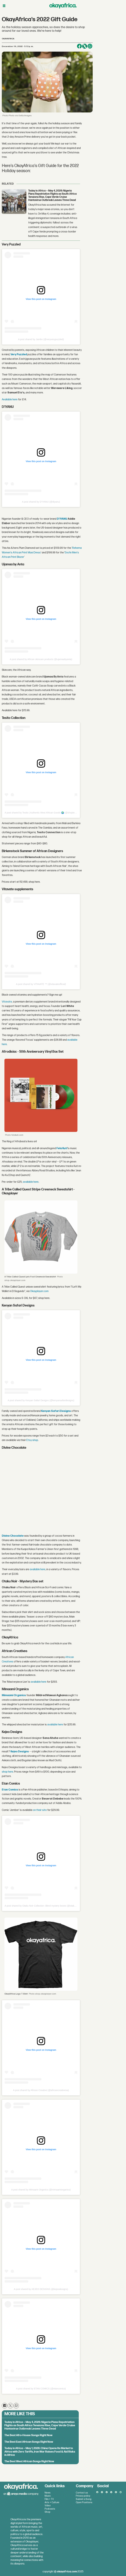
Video (48, 2505)
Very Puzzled (18, 354)
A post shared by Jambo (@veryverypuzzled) (41, 339)
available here (31, 1182)
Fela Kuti (61, 1148)
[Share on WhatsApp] (89, 46)
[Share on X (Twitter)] (84, 46)
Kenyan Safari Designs (56, 1411)
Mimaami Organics (14, 1695)
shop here (7, 1771)
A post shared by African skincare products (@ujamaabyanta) (41, 659)
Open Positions (84, 2502)
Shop (47, 2512)
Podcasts (50, 2508)
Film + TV (49, 2499)
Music (48, 2495)
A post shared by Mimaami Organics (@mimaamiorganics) (41, 2189)
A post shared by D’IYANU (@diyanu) (41, 501)
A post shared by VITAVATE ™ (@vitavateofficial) (41, 984)
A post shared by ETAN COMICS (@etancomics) (41, 2388)
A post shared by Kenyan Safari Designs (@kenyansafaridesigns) (41, 1400)
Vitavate (7, 1001)
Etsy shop (32, 1440)
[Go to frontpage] (63, 5)
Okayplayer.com (39, 1291)
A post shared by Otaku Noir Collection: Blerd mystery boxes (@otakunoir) (42, 1905)
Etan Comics (10, 1789)
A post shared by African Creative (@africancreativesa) (41, 2090)
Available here (10, 399)
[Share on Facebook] (79, 46)
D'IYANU (62, 518)
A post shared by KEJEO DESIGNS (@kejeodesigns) (41, 2289)
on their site (40, 1810)
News (48, 2492)
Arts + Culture (52, 2502)
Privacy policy (83, 2495)
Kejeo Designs (19, 1751)
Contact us (82, 2492)
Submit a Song (83, 2499)
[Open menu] (4, 6)
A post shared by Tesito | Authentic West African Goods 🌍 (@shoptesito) (42, 812)
